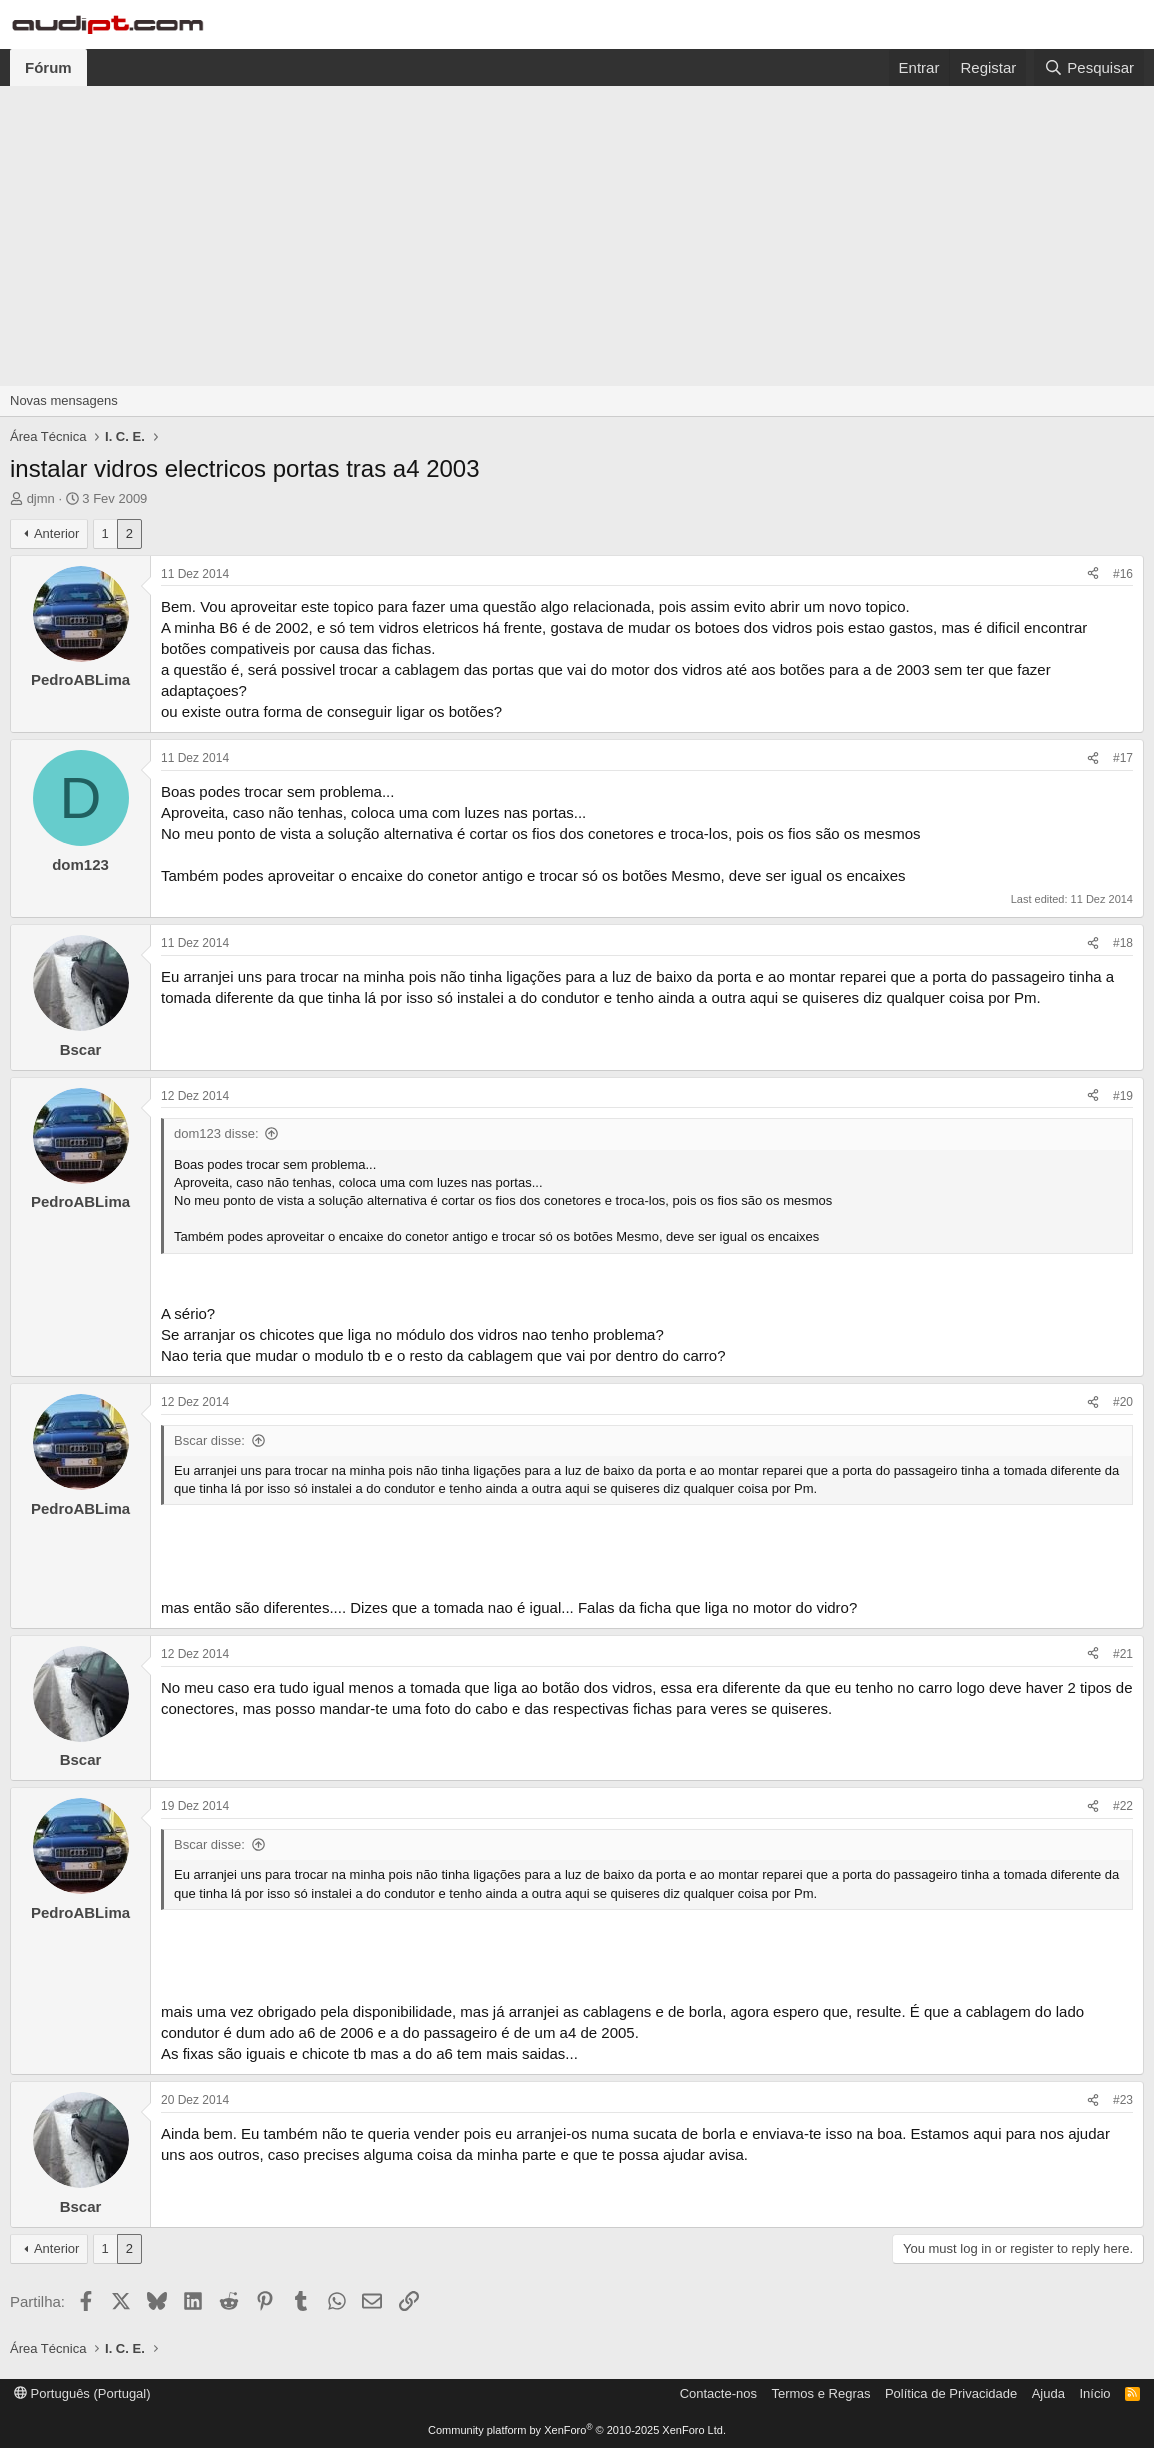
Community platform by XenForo (577, 2430)
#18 (1123, 943)
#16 (1123, 574)
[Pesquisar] (1089, 67)
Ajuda (1048, 2393)
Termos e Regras (820, 2393)
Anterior (57, 533)
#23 (1123, 2100)
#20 (1123, 1402)
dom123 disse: (216, 1133)
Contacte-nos (718, 2393)
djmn (41, 498)
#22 (1123, 1806)
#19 (1123, 1096)
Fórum (48, 67)
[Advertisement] (577, 236)
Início (1094, 2393)
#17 (1123, 758)
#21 (1123, 1654)
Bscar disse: (209, 1440)
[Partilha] (1093, 574)
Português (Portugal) (82, 2393)
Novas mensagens (64, 400)
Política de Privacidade (951, 2393)
